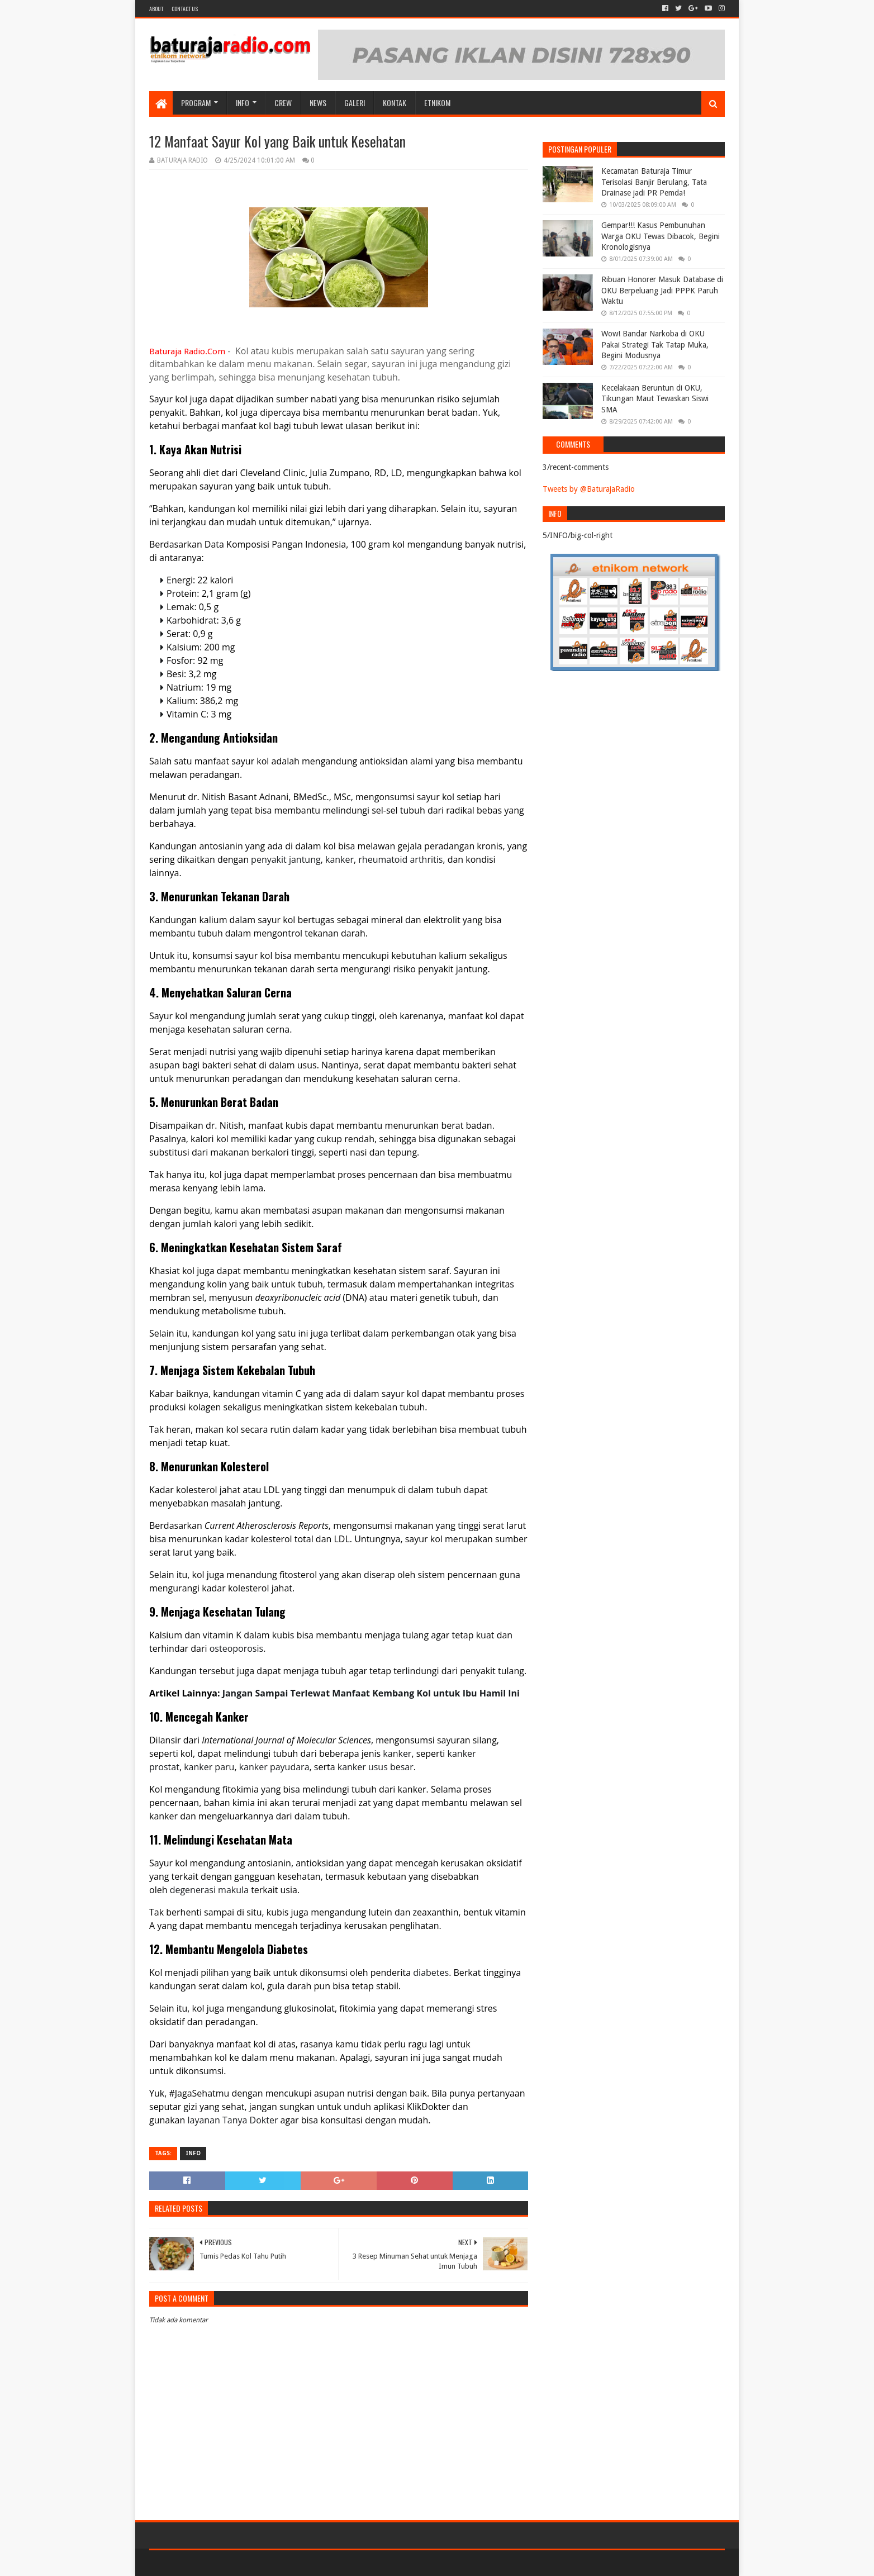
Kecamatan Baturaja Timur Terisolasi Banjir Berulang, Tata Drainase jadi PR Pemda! (654, 182)
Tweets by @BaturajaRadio (589, 488)
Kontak (394, 102)
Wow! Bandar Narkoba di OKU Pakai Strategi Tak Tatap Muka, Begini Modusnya (655, 344)
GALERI (354, 102)
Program (196, 102)
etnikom (437, 102)
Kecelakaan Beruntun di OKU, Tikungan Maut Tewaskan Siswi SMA (655, 398)
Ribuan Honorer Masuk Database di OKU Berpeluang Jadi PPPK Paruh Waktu (662, 290)
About (156, 8)
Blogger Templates (275, 2563)
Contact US (185, 8)
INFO (242, 102)
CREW (283, 102)
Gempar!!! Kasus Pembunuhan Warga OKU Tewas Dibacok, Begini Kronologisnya (660, 236)
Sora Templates (211, 2563)
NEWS (318, 102)
